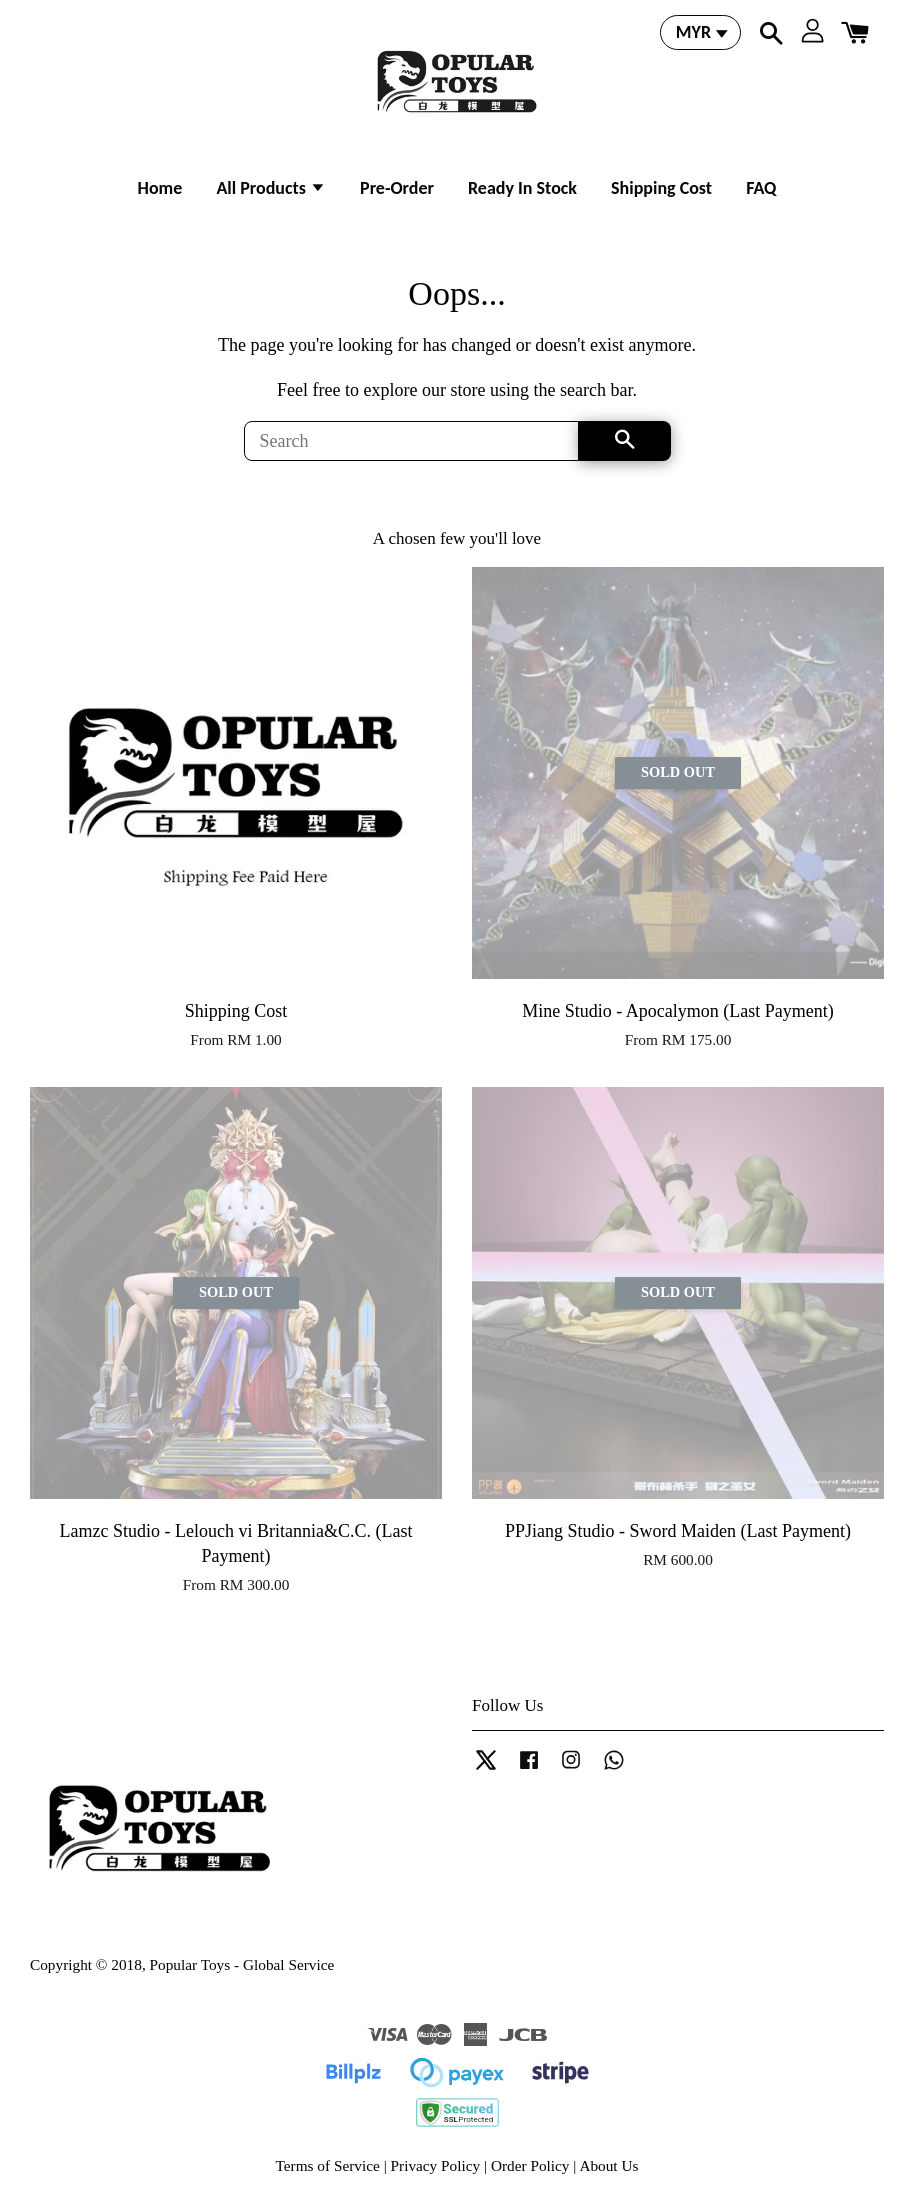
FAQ (761, 188)
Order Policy (530, 2165)
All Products (271, 188)
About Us (608, 2165)
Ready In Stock (522, 188)
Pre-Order (397, 188)
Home (160, 188)
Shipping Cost (661, 188)
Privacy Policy (436, 2165)
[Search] (411, 441)
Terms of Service (328, 2165)
